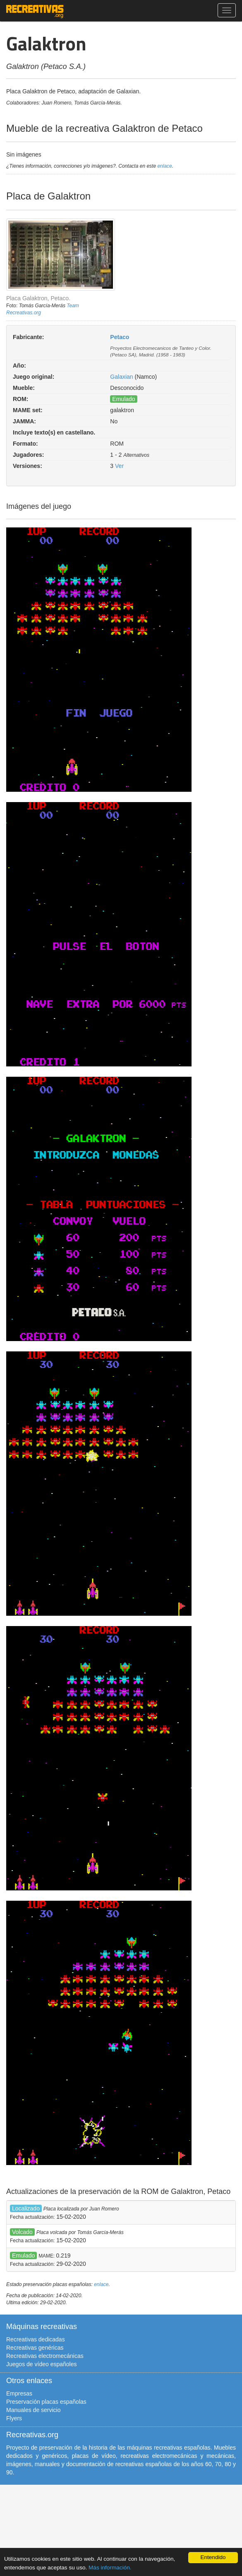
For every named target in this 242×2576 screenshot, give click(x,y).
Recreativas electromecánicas (45, 2356)
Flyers (14, 2418)
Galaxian (121, 376)
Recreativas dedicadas (35, 2339)
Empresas (19, 2393)
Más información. (110, 2567)
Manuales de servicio (33, 2410)
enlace (164, 166)
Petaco (119, 337)
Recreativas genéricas (35, 2347)
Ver (119, 466)
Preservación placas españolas (46, 2401)
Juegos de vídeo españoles (41, 2364)
